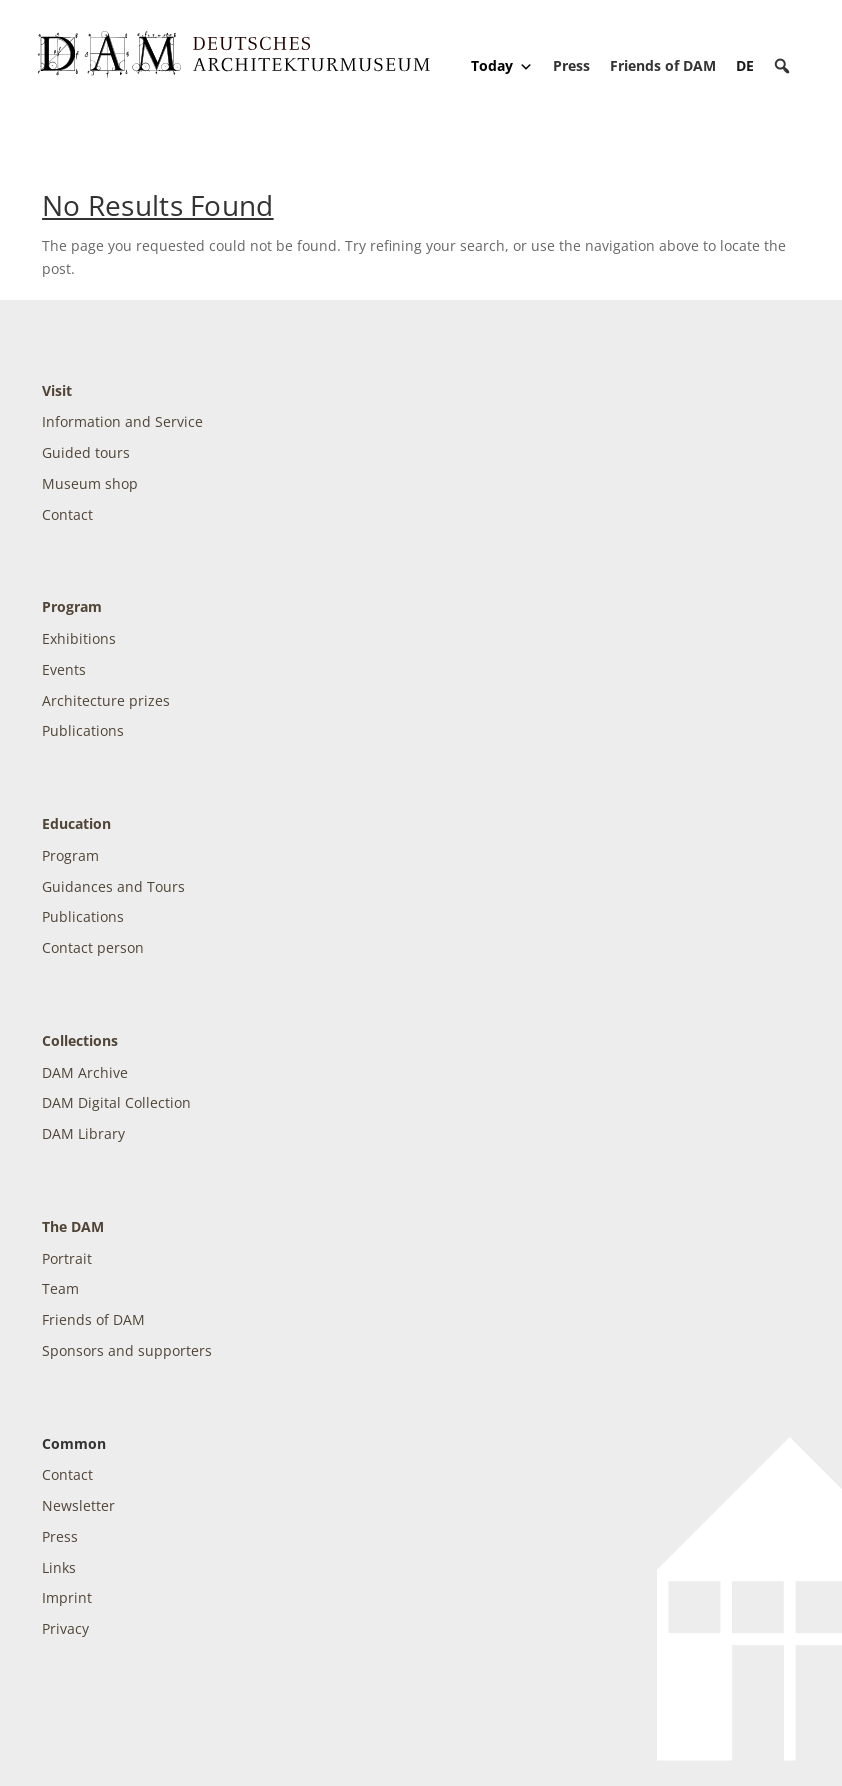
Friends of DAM (663, 65)
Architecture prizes (106, 700)
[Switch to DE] (745, 65)
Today (502, 66)
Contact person (93, 947)
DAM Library (83, 1133)
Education (76, 823)
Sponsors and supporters (127, 1350)
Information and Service (122, 421)
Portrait (67, 1258)
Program (72, 606)
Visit (57, 390)
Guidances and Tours (113, 886)
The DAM (73, 1226)
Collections (80, 1040)
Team (60, 1288)
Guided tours (86, 452)
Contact (67, 514)
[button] (782, 66)
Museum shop (90, 483)
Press (571, 65)
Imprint (67, 1597)
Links (59, 1567)
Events (64, 669)
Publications (83, 730)
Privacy (65, 1628)
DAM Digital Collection (116, 1102)
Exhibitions (79, 638)
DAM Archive (85, 1072)
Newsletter (78, 1505)
